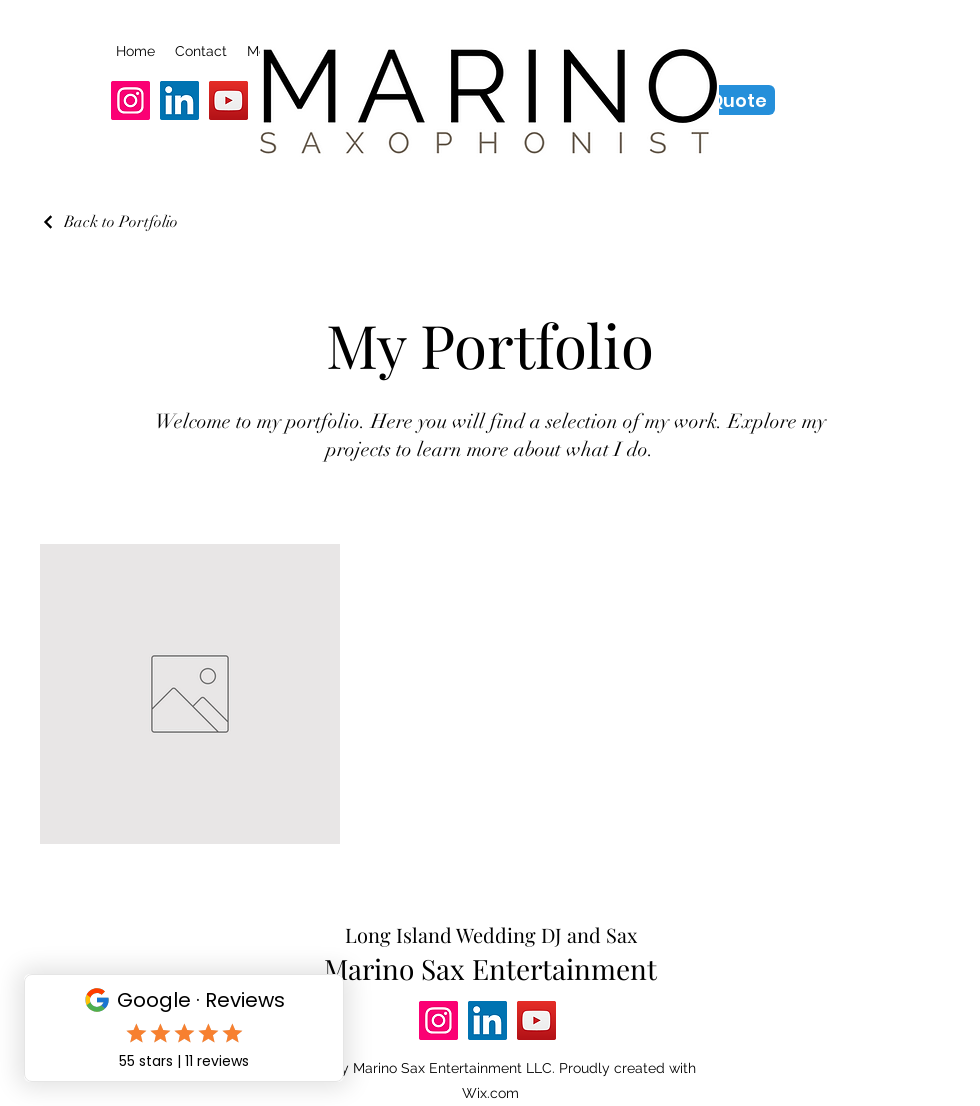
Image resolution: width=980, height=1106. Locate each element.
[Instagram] (130, 100)
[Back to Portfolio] (109, 222)
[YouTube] (228, 100)
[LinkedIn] (179, 100)
